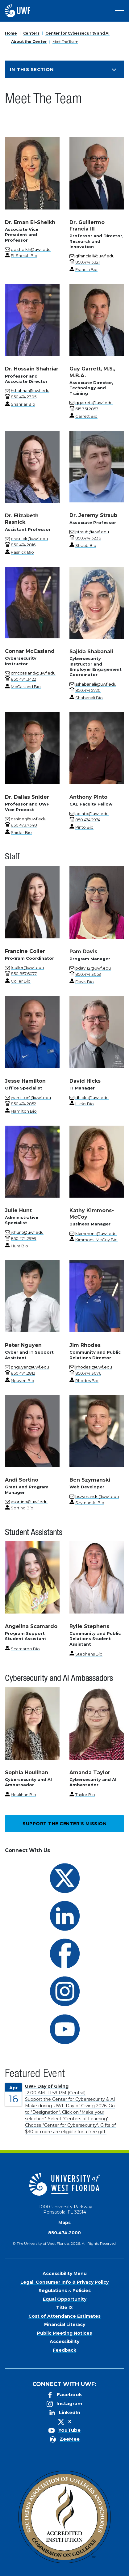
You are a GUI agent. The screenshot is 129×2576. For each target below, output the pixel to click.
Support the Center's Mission (64, 1823)
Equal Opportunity (64, 2299)
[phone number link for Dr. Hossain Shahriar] (23, 396)
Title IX (64, 2307)
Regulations (53, 2290)
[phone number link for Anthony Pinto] (87, 819)
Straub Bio (85, 545)
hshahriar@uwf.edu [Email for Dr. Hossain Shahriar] (30, 390)
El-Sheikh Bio (24, 255)
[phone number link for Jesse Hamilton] (23, 1103)
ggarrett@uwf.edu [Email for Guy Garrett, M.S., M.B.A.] (94, 402)
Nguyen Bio (22, 1380)
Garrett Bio (86, 416)
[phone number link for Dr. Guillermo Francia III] (87, 262)
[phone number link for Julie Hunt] (23, 1238)
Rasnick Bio (22, 552)
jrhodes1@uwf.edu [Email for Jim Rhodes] (93, 1366)
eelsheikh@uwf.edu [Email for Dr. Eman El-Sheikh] (31, 249)
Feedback (64, 2350)
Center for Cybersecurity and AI (77, 33)
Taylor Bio (85, 1794)
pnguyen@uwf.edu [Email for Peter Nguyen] (30, 1366)
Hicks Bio (84, 1103)
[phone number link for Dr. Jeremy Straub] (88, 537)
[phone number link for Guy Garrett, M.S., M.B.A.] (86, 408)
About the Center (29, 41)
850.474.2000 (64, 2232)
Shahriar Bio (23, 404)
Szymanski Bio (89, 1502)
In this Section (32, 69)
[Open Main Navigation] (119, 10)
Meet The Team (65, 41)
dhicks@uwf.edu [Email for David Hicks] (92, 1097)
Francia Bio (86, 269)
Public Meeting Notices (64, 2333)
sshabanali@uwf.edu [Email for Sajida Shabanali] (95, 684)
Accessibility (64, 2341)
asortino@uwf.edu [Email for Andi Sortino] (29, 1501)
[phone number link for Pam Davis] (88, 974)
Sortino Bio (22, 1507)
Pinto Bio (84, 827)
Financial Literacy (64, 2324)
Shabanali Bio (89, 697)
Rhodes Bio (86, 1380)
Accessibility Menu (65, 2273)
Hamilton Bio (24, 1111)
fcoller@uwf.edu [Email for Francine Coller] (27, 967)
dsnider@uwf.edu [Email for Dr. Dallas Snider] (28, 818)
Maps (64, 2222)
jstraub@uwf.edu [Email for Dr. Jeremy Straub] (92, 531)
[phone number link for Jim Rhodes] (88, 1373)
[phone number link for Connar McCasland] (23, 679)
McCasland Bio (26, 686)
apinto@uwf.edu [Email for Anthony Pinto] (92, 813)
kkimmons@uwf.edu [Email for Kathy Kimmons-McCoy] (96, 1233)
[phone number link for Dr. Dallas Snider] (24, 825)
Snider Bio (21, 832)
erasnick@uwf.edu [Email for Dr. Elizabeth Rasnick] (29, 538)
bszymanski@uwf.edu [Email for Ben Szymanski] (97, 1496)
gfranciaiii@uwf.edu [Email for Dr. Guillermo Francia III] (94, 255)
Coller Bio (21, 981)
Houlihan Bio (23, 1794)
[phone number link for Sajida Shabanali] (88, 690)
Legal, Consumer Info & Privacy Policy (64, 2282)
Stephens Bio (88, 1654)
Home (11, 33)
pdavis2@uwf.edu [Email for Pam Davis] (93, 968)
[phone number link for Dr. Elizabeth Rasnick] (23, 544)
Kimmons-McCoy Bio (96, 1239)
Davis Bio (84, 981)
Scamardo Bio (25, 1648)
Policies (82, 2290)
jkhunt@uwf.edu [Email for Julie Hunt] (27, 1232)
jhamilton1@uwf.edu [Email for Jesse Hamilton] (31, 1097)
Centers (31, 33)
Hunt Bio (19, 1245)
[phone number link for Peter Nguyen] (23, 1373)
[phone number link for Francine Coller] (24, 973)
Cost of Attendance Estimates (64, 2316)
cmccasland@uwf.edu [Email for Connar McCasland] (33, 672)
